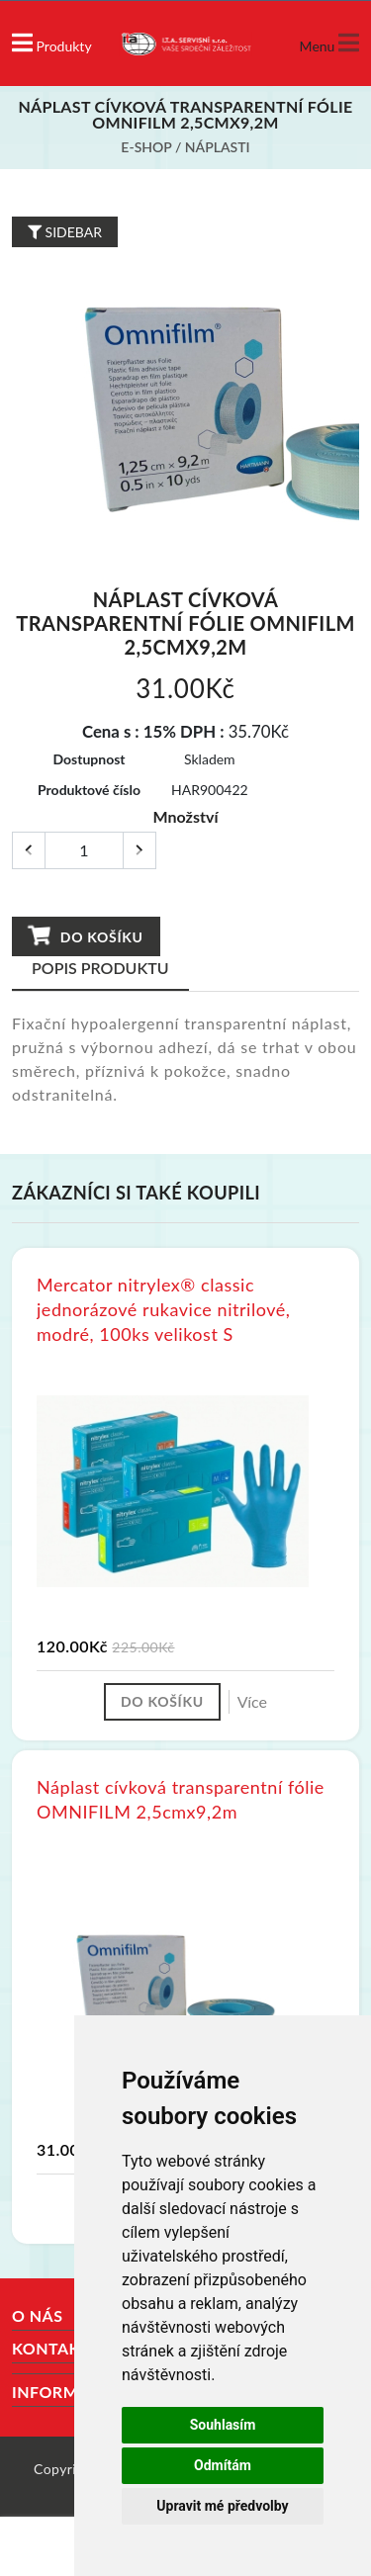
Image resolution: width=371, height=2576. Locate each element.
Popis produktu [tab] (100, 967)
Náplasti (217, 146)
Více (252, 1701)
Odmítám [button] (222, 2465)
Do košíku (85, 936)
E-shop (146, 146)
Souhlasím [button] (223, 2425)
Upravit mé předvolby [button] (222, 2506)
